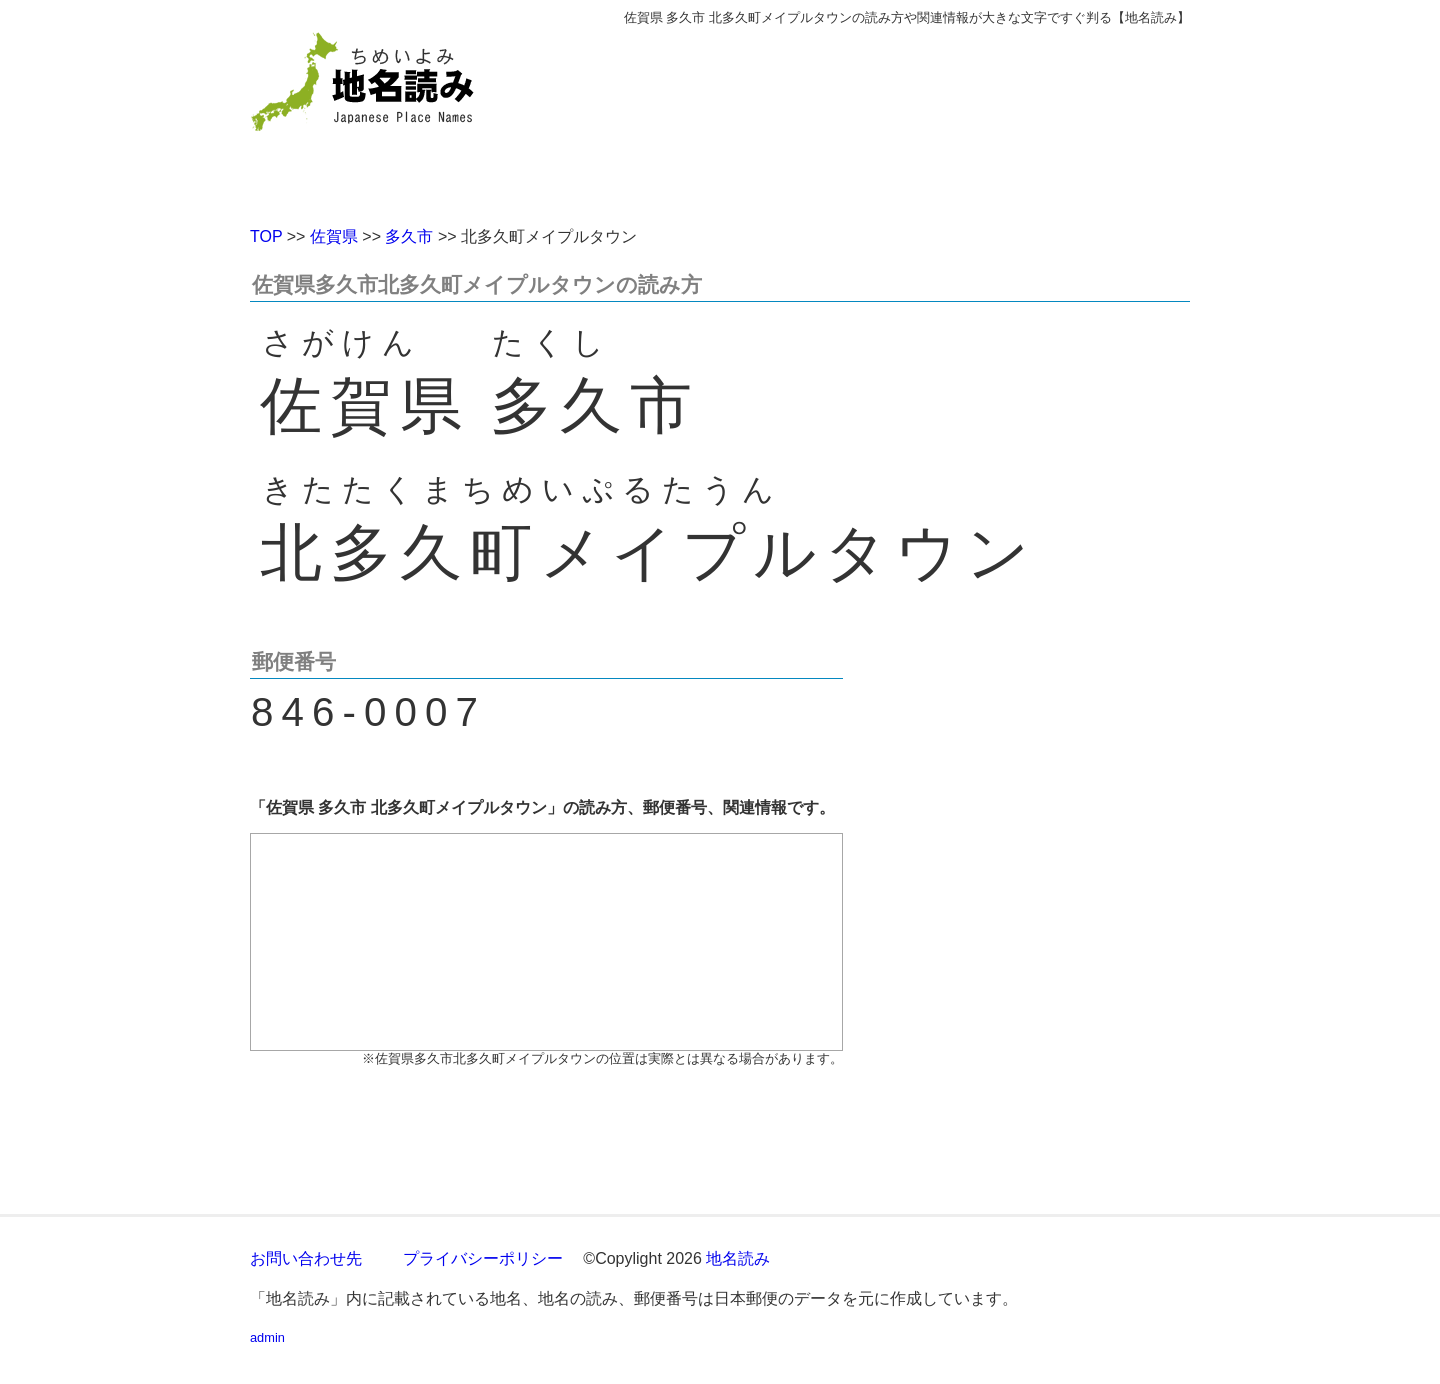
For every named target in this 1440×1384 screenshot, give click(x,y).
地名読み (738, 1258)
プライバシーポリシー (483, 1258)
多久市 (409, 236)
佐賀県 (334, 236)
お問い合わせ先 (306, 1258)
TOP (266, 236)
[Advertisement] (865, 118)
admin (267, 1337)
